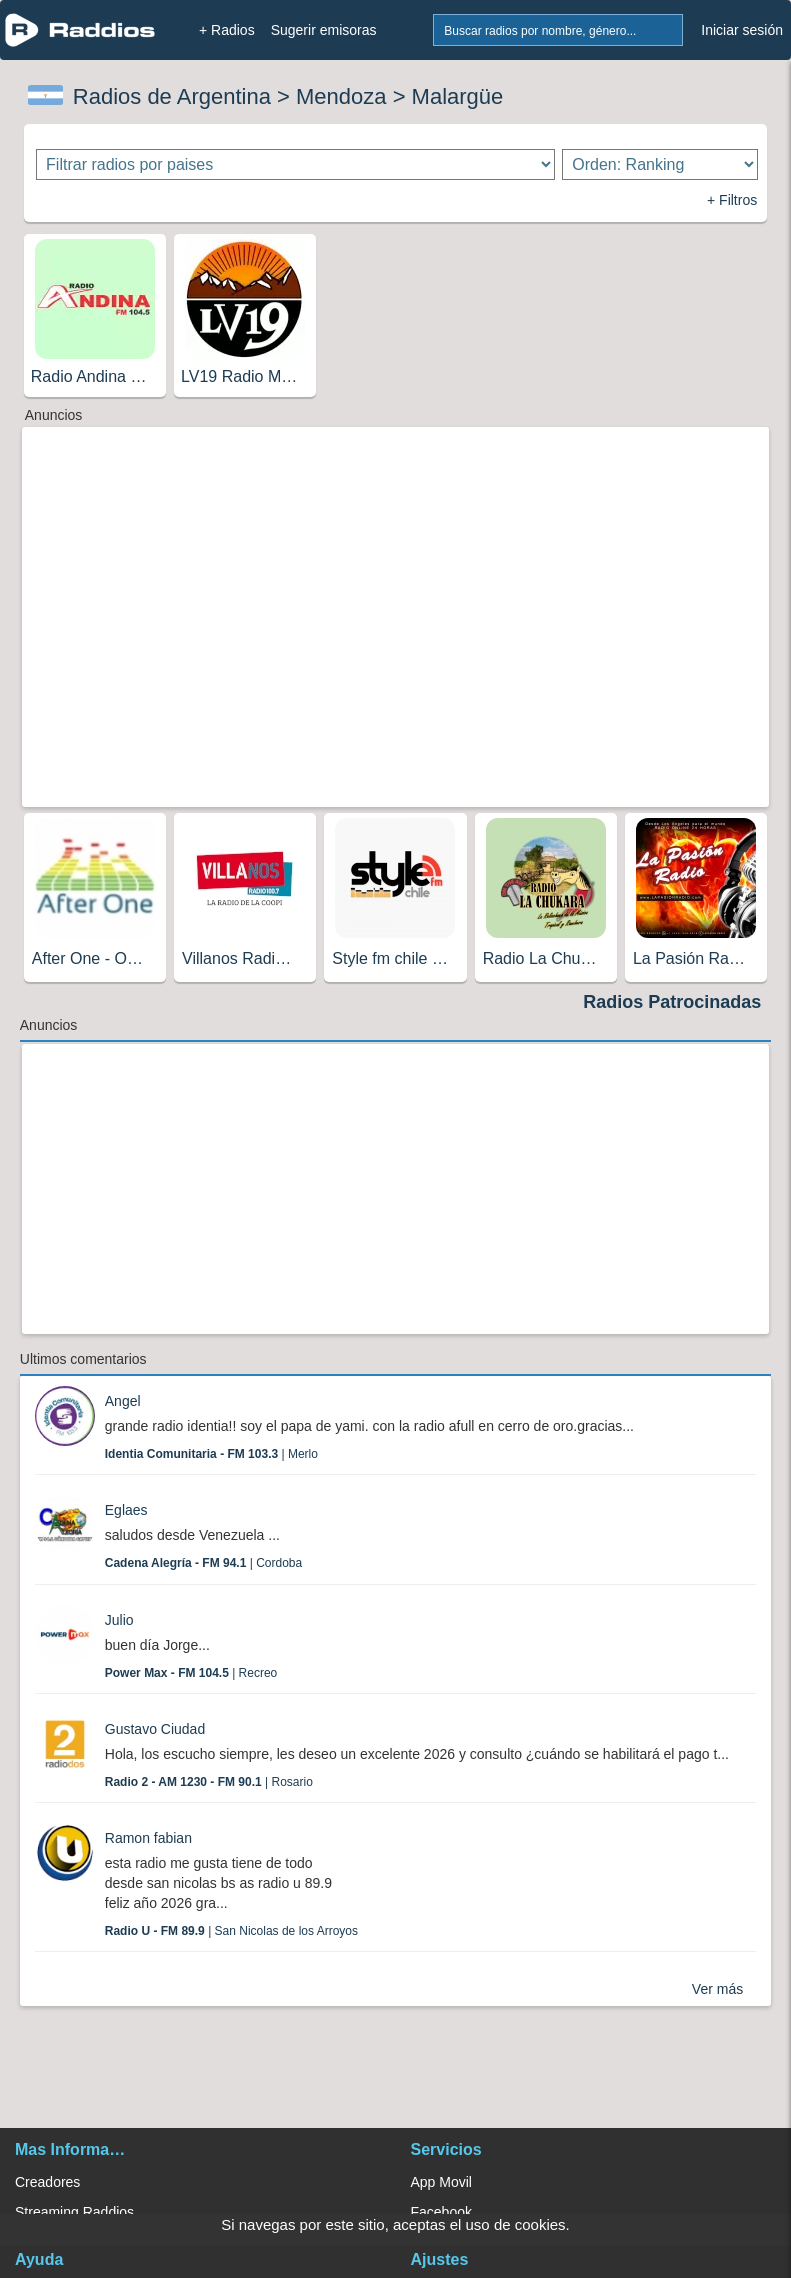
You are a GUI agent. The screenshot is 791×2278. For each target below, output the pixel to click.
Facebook (441, 2212)
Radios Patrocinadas (672, 1002)
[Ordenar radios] (660, 164)
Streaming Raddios (74, 2212)
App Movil (441, 2182)
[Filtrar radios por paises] (295, 164)
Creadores (47, 2182)
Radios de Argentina (172, 96)
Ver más (717, 1989)
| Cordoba (203, 1563)
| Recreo (191, 1673)
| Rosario (209, 1782)
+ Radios (227, 30)
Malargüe (458, 96)
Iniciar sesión (742, 30)
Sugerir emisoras (324, 30)
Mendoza (341, 96)
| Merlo (211, 1454)
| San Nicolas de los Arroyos (231, 1931)
